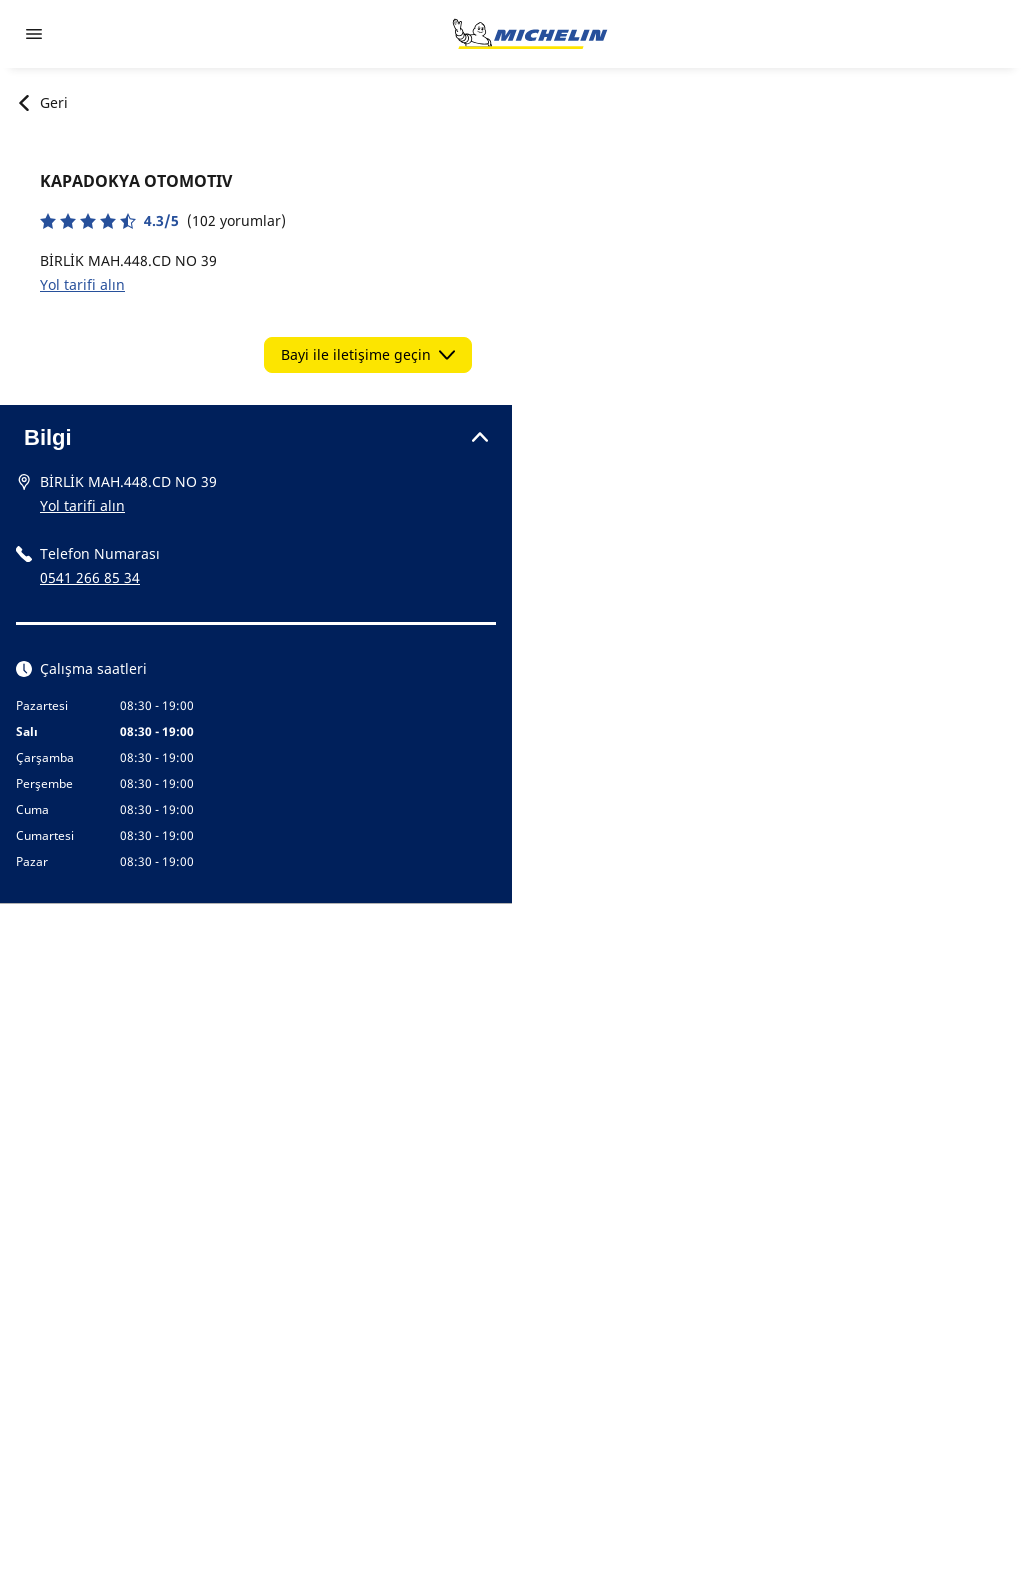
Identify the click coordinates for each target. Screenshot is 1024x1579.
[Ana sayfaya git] (530, 34)
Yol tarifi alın (82, 284)
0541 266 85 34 (90, 577)
